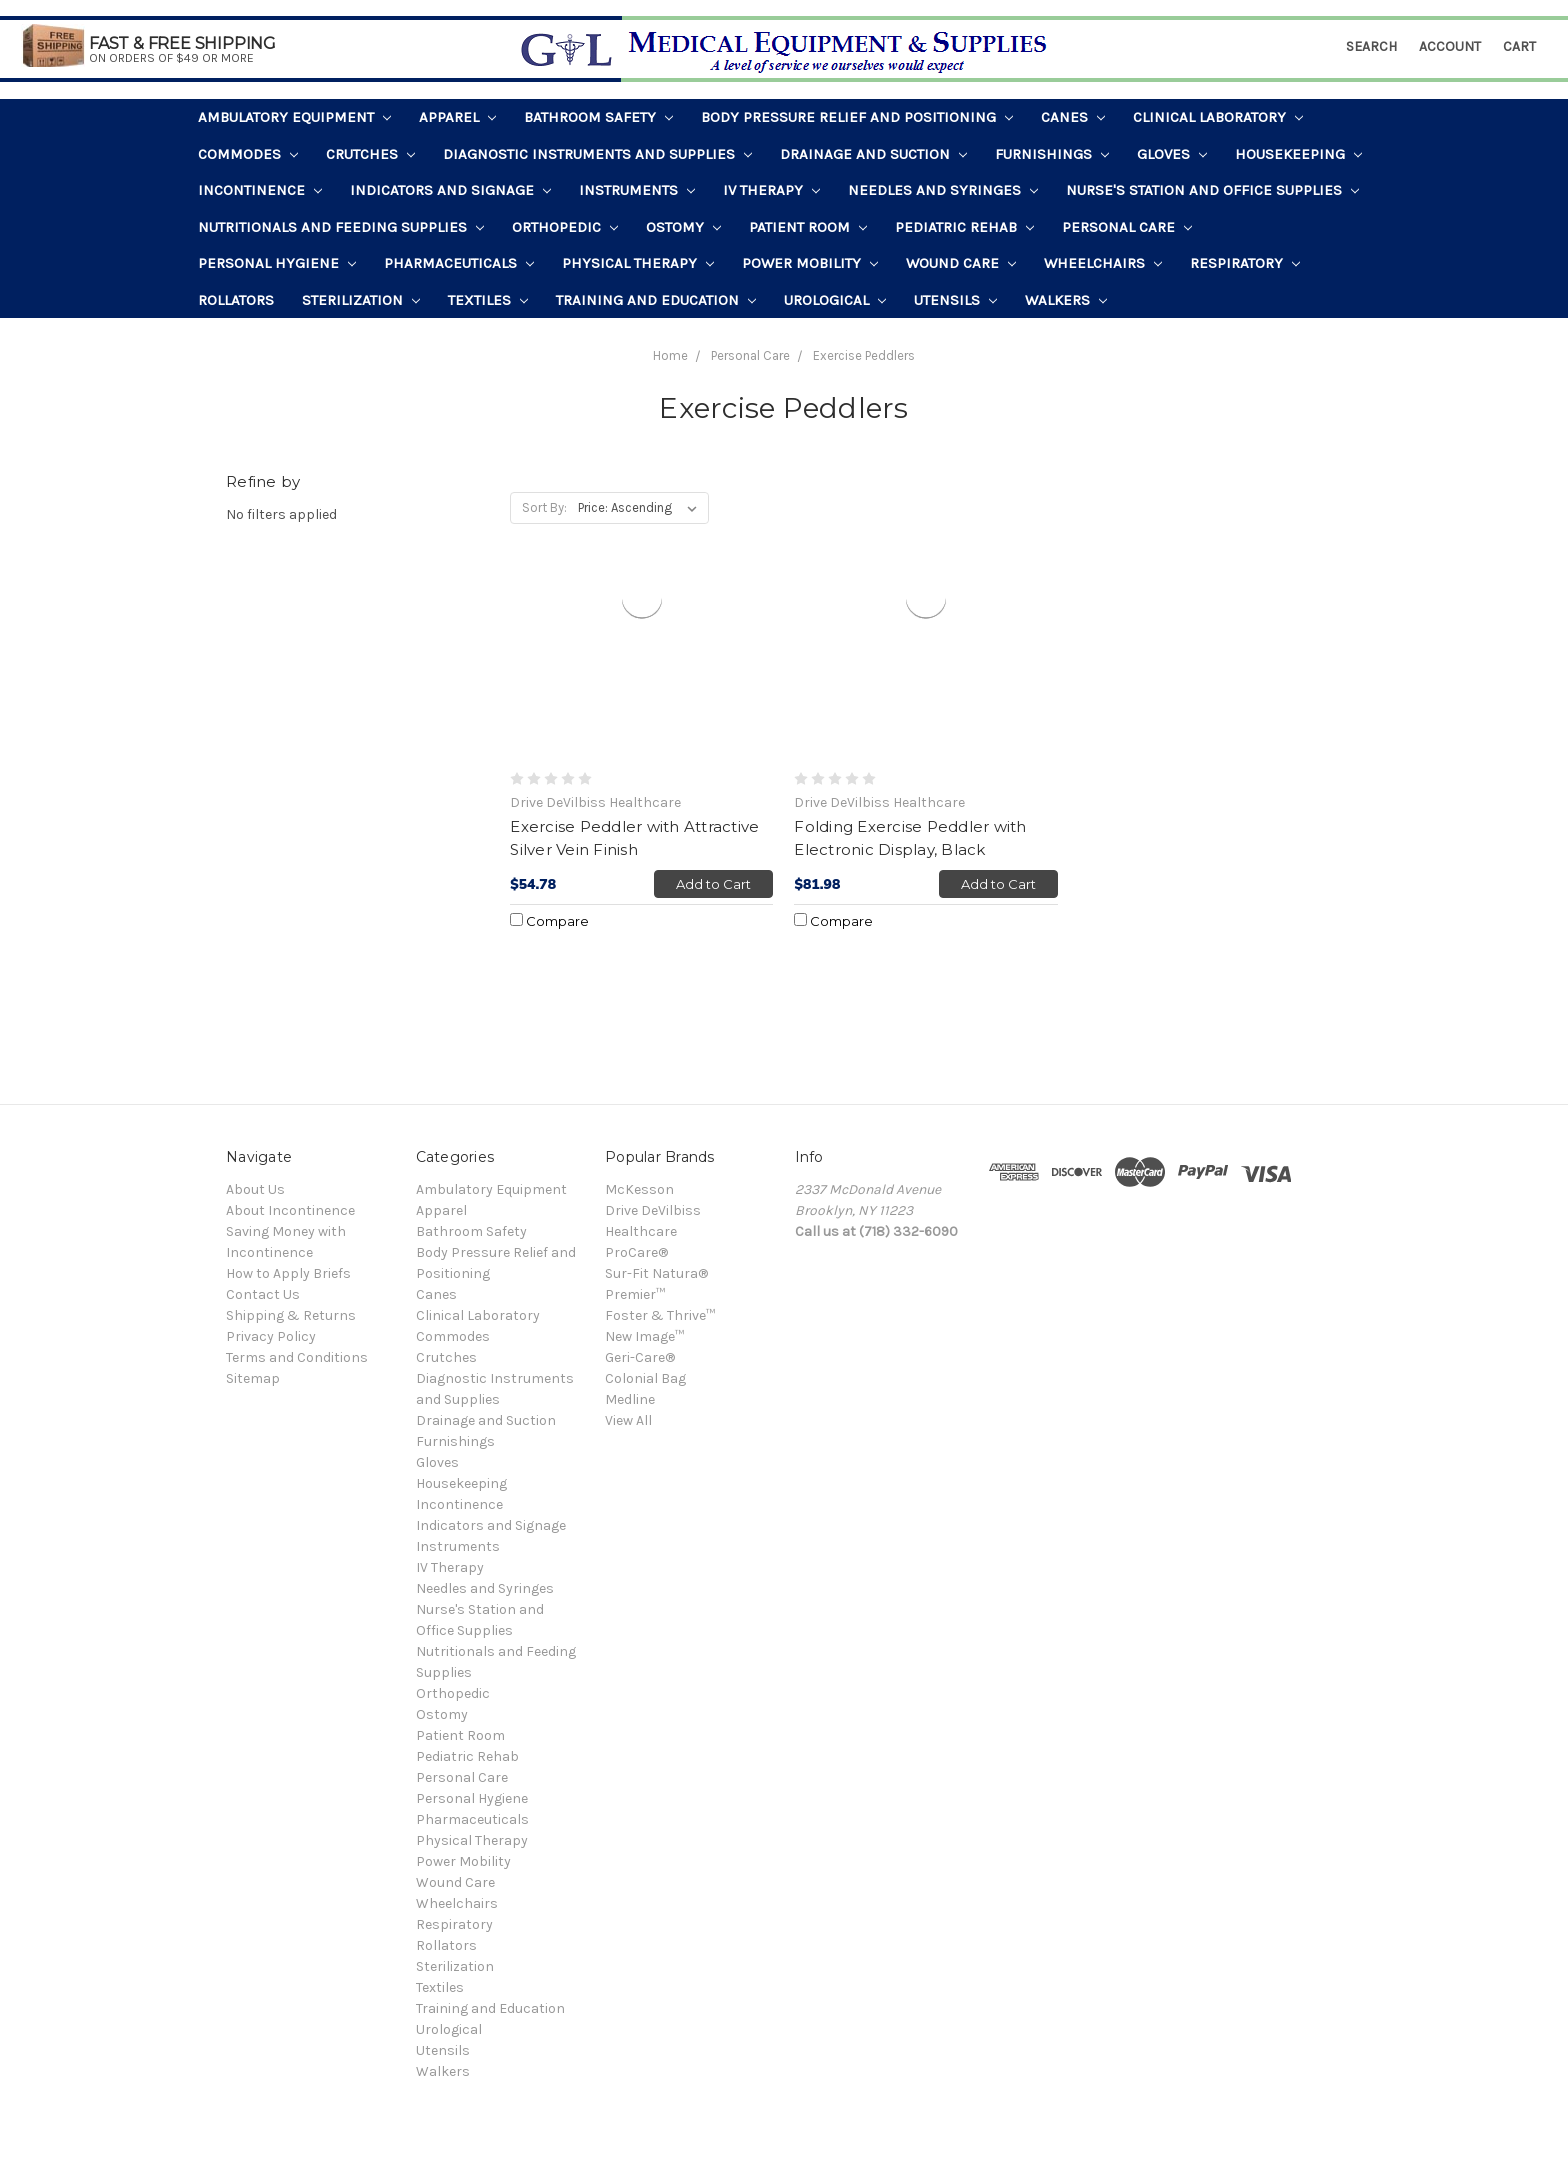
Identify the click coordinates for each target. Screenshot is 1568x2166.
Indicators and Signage (450, 190)
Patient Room (808, 227)
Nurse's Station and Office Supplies (1212, 190)
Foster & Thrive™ (660, 1315)
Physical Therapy (638, 263)
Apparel (457, 117)
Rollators (236, 300)
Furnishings (1052, 154)
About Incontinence (290, 1210)
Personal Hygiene (277, 263)
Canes (1073, 117)
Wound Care (961, 263)
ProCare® (636, 1252)
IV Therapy (771, 190)
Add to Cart (713, 884)
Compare (549, 921)
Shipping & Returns (291, 1315)
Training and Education (656, 300)
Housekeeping (1298, 154)
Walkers (1066, 300)
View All (628, 1420)
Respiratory (1245, 263)
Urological (835, 300)
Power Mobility (810, 263)
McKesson (639, 1189)
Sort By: (544, 507)
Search (1371, 46)
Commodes (248, 154)
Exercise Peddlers (864, 355)
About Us (255, 1189)
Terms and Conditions (297, 1357)
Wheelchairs (1103, 263)
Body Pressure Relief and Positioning (857, 117)
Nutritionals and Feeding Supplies (341, 227)
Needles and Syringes (943, 190)
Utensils (955, 300)
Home (670, 355)
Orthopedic (565, 227)
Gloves (1172, 154)
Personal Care (1127, 227)
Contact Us (263, 1294)
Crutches (370, 154)
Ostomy (683, 227)
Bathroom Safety (598, 117)
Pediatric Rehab (964, 227)
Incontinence (260, 190)
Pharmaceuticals (459, 263)
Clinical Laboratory (1218, 117)
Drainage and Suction (873, 154)
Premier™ (635, 1294)
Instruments (637, 190)
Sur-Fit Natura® (656, 1273)
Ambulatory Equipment (294, 117)
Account (1450, 46)
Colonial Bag (645, 1378)
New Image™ (644, 1336)
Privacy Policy (271, 1336)
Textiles (488, 300)
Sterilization (361, 300)
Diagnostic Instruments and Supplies (597, 154)
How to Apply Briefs (288, 1273)
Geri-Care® (640, 1357)
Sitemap (253, 1378)
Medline (630, 1399)
